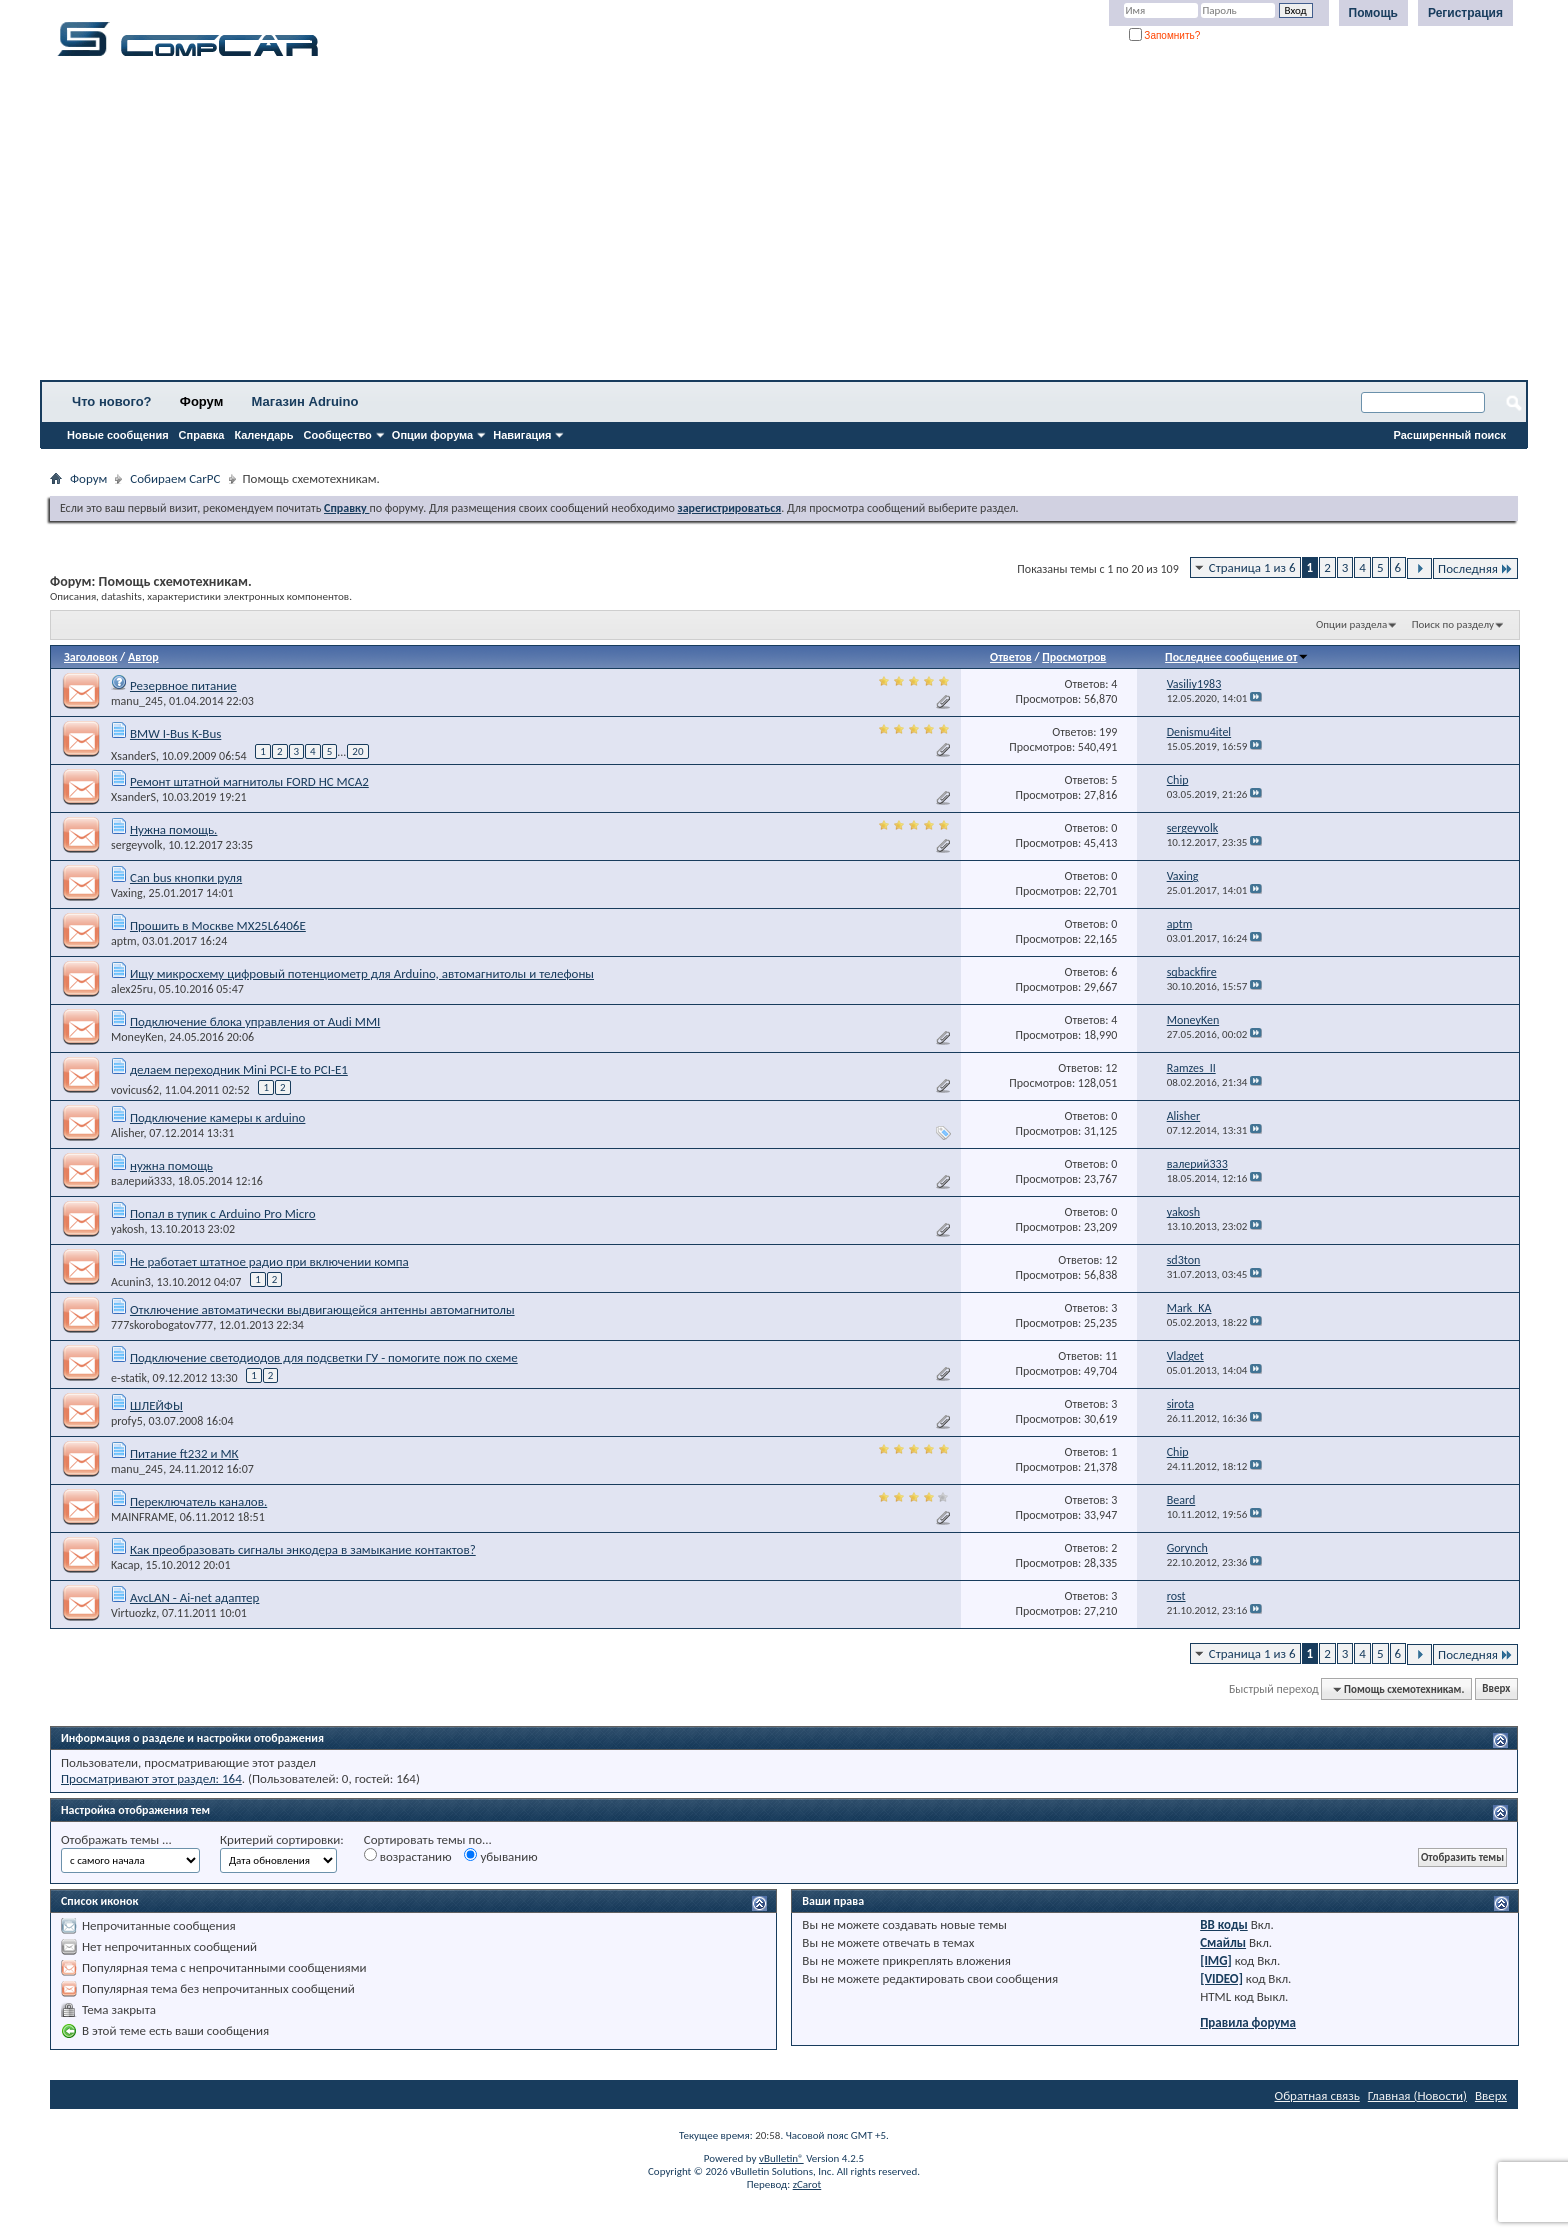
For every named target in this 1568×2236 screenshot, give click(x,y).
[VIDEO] (1221, 1978)
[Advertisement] (625, 225)
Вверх (1496, 1689)
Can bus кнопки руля (186, 877)
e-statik (129, 1378)
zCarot (807, 2184)
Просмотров (1074, 657)
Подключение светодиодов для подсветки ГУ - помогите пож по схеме (324, 1357)
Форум (201, 401)
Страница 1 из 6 (1252, 567)
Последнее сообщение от (1237, 657)
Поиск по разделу (1453, 624)
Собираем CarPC (175, 478)
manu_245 (137, 701)
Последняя (1475, 568)
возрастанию (408, 1856)
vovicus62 (135, 1090)
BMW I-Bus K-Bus (175, 733)
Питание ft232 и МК (184, 1453)
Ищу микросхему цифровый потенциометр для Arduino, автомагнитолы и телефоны (362, 973)
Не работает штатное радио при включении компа (269, 1261)
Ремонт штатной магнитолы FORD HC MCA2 (249, 781)
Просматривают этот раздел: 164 (151, 1778)
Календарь (263, 435)
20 (357, 751)
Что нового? (112, 401)
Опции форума (432, 435)
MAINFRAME (142, 1517)
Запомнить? (1165, 35)
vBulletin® (781, 2158)
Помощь (1373, 13)
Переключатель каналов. (198, 1501)
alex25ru (132, 989)
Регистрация (1465, 13)
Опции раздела (1351, 624)
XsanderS (133, 755)
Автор (143, 657)
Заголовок (90, 657)
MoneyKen (137, 1037)
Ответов (1011, 657)
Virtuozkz (133, 1613)
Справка (202, 435)
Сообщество (338, 435)
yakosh (127, 1229)
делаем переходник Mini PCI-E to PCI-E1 (239, 1069)
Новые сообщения (118, 435)
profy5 (127, 1421)
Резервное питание (183, 685)
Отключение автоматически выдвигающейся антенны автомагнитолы (322, 1309)
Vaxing (127, 893)
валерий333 (141, 1181)
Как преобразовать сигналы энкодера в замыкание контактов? (303, 1549)
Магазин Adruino (305, 401)
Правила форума (1248, 2022)
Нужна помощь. (173, 829)
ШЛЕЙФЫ (156, 1405)
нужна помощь (171, 1165)
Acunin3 (131, 1282)
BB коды (1224, 1924)
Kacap (125, 1565)
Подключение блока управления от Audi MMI (255, 1021)
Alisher (127, 1133)
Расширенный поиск (1450, 435)
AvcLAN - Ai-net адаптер (194, 1597)
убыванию (500, 1856)
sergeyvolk (136, 845)
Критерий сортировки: (282, 1839)
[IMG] (1216, 1960)
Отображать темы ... (116, 1839)
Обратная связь (1317, 2095)
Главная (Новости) (1417, 2095)
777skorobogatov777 (162, 1325)
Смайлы (1223, 1942)
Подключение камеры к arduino (217, 1117)
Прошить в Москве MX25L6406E (218, 925)
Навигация (522, 435)
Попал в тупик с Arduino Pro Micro (223, 1213)
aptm (124, 941)
